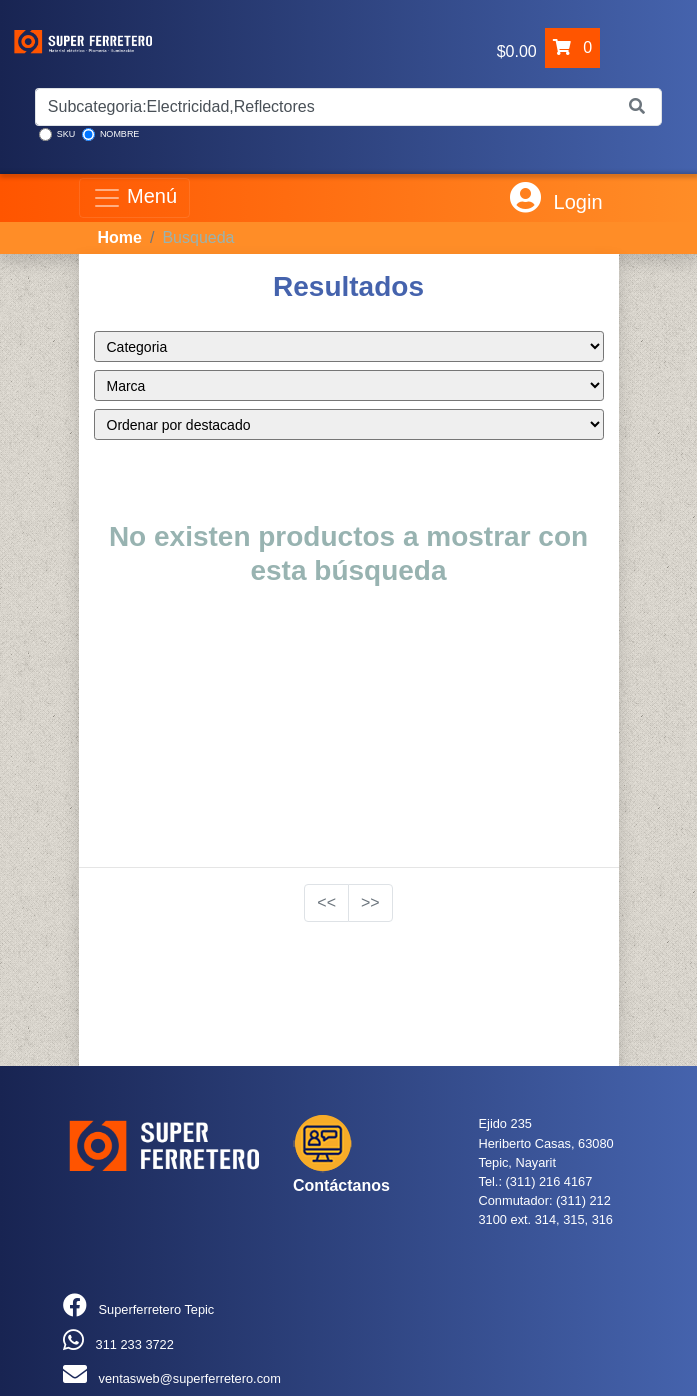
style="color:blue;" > (349, 346)
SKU (57, 134)
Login (556, 198)
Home (120, 237)
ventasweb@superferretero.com (190, 1378)
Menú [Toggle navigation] (135, 198)
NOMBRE (110, 134)
